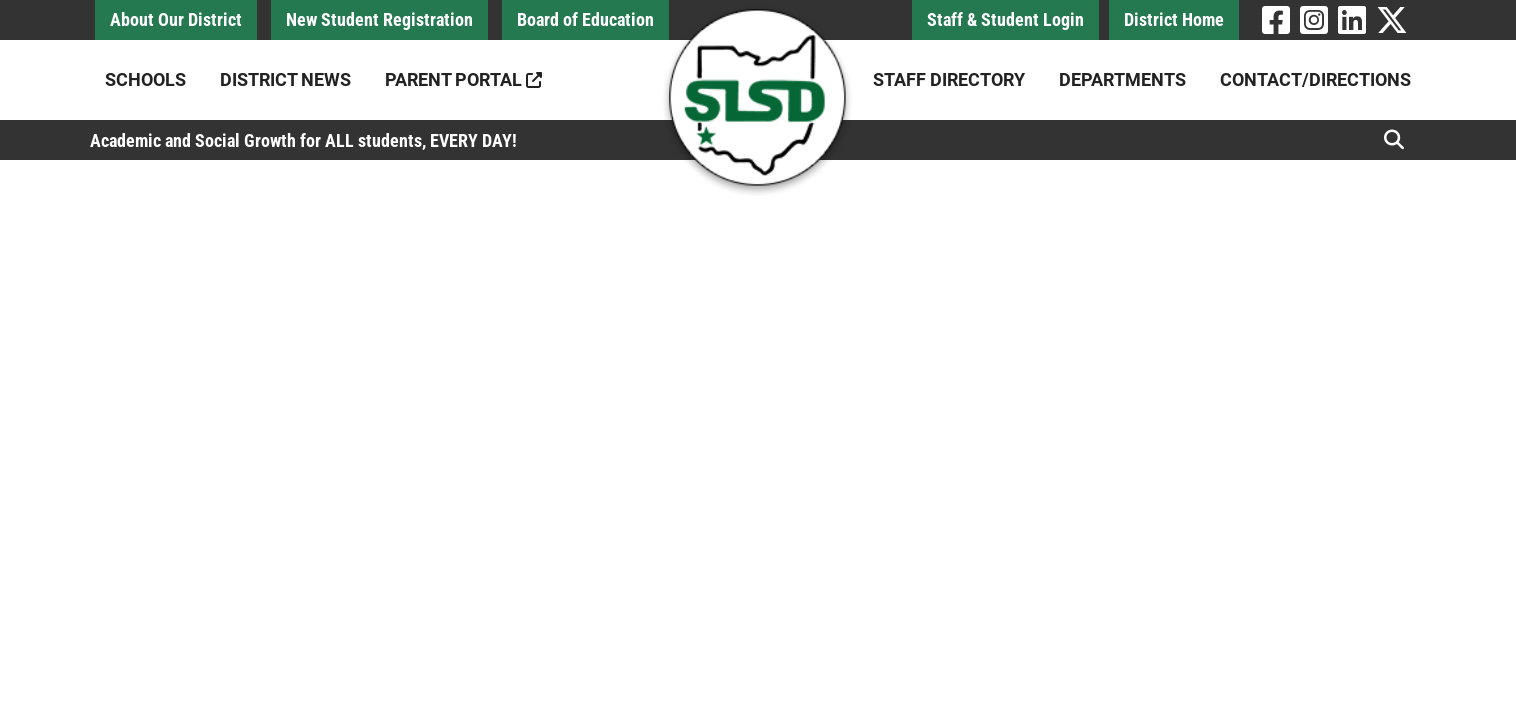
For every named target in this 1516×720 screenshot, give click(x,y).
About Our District (176, 19)
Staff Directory (949, 79)
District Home (1174, 19)
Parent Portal (463, 79)
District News (285, 79)
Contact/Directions (1315, 79)
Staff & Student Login (1005, 19)
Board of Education (585, 19)
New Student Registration (379, 19)
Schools (145, 79)
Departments (1122, 79)
